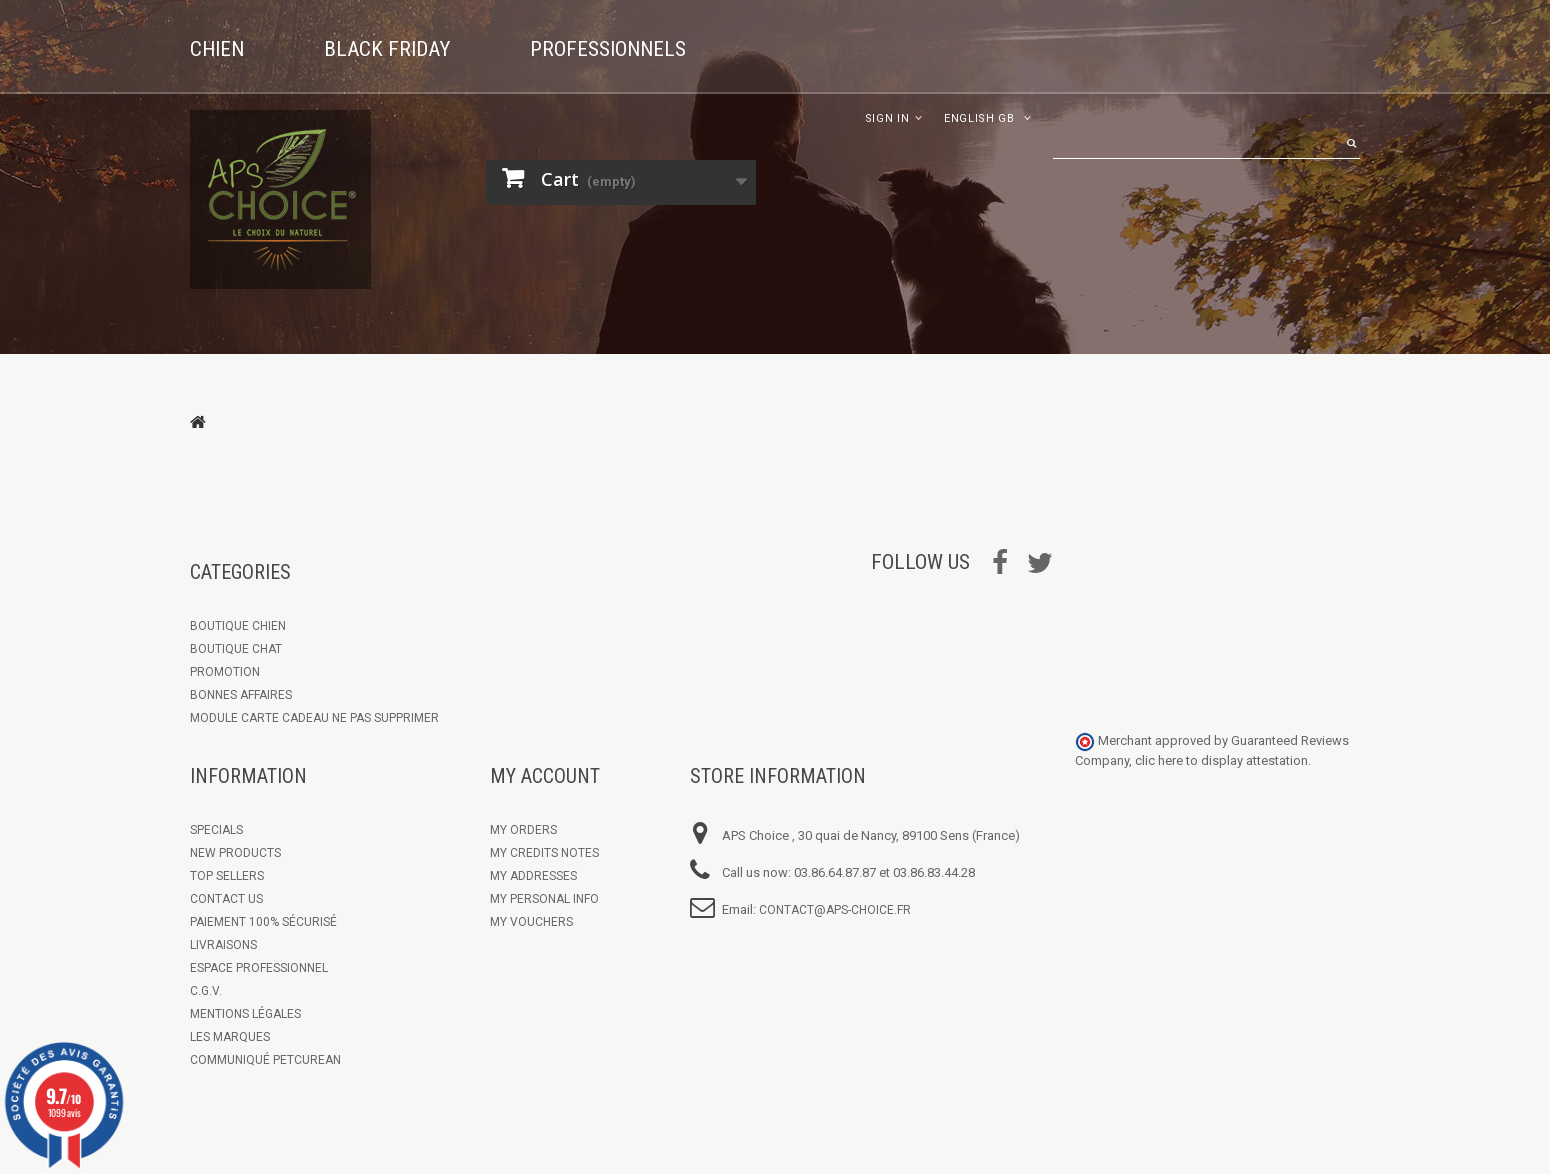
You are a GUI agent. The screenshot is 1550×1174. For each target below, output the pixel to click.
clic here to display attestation (1221, 760)
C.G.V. (206, 991)
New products (235, 853)
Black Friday (387, 49)
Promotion (225, 672)
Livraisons (223, 945)
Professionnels (608, 49)
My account (545, 776)
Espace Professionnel (259, 968)
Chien (217, 49)
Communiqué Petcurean (265, 1060)
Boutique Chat (236, 649)
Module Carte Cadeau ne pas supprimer (314, 718)
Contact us (226, 899)
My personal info (544, 899)
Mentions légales (245, 1014)
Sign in (887, 118)
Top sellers (227, 876)
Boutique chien (238, 626)
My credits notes (544, 853)
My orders (523, 830)
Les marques (230, 1037)
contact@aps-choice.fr (835, 910)
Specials (216, 830)
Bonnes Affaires (241, 695)
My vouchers (531, 922)
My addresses (533, 876)
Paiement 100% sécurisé (263, 922)
